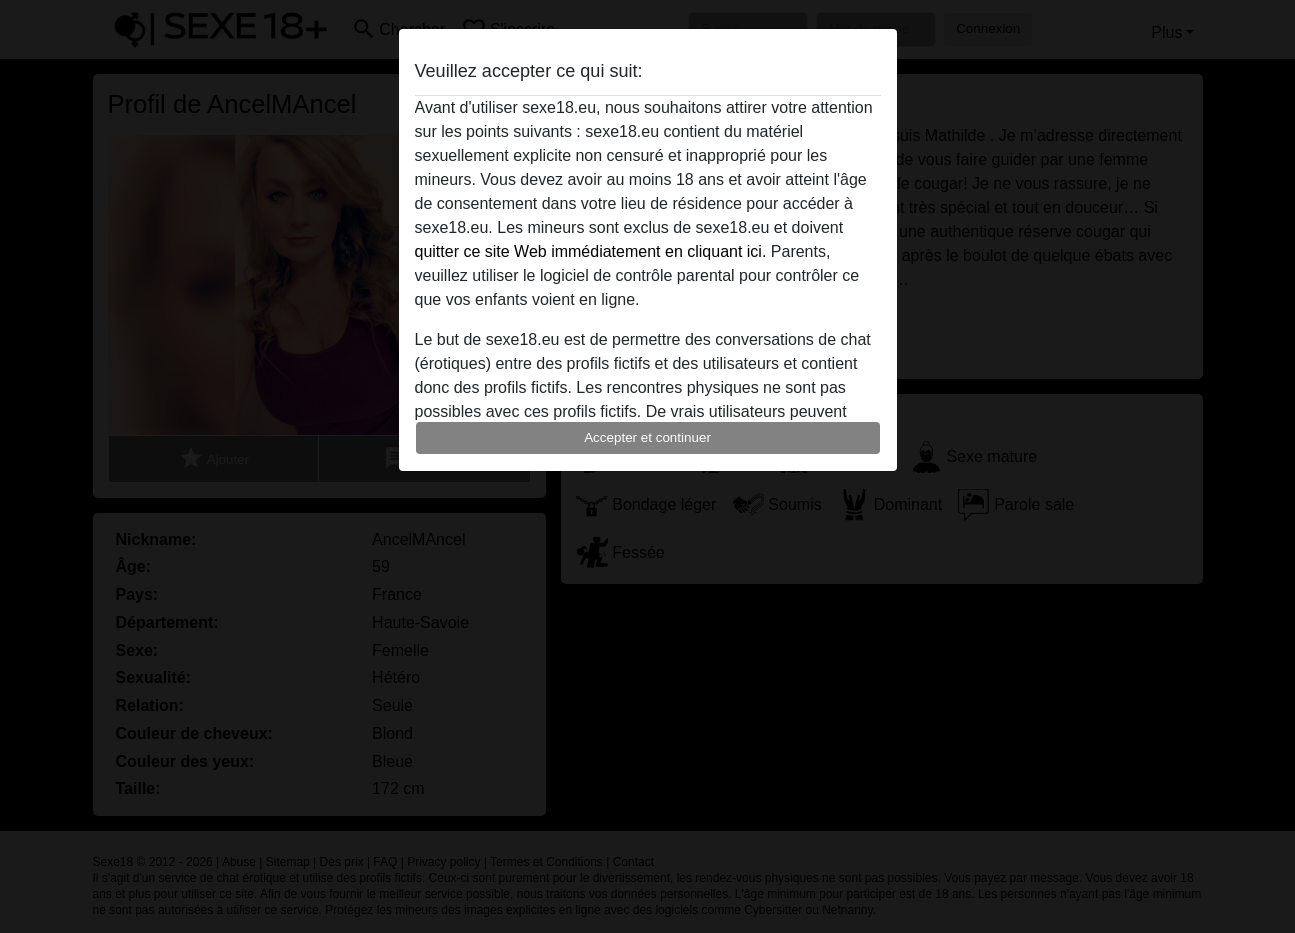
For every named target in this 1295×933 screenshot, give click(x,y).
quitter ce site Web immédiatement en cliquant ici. (591, 251)
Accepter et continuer (647, 437)
